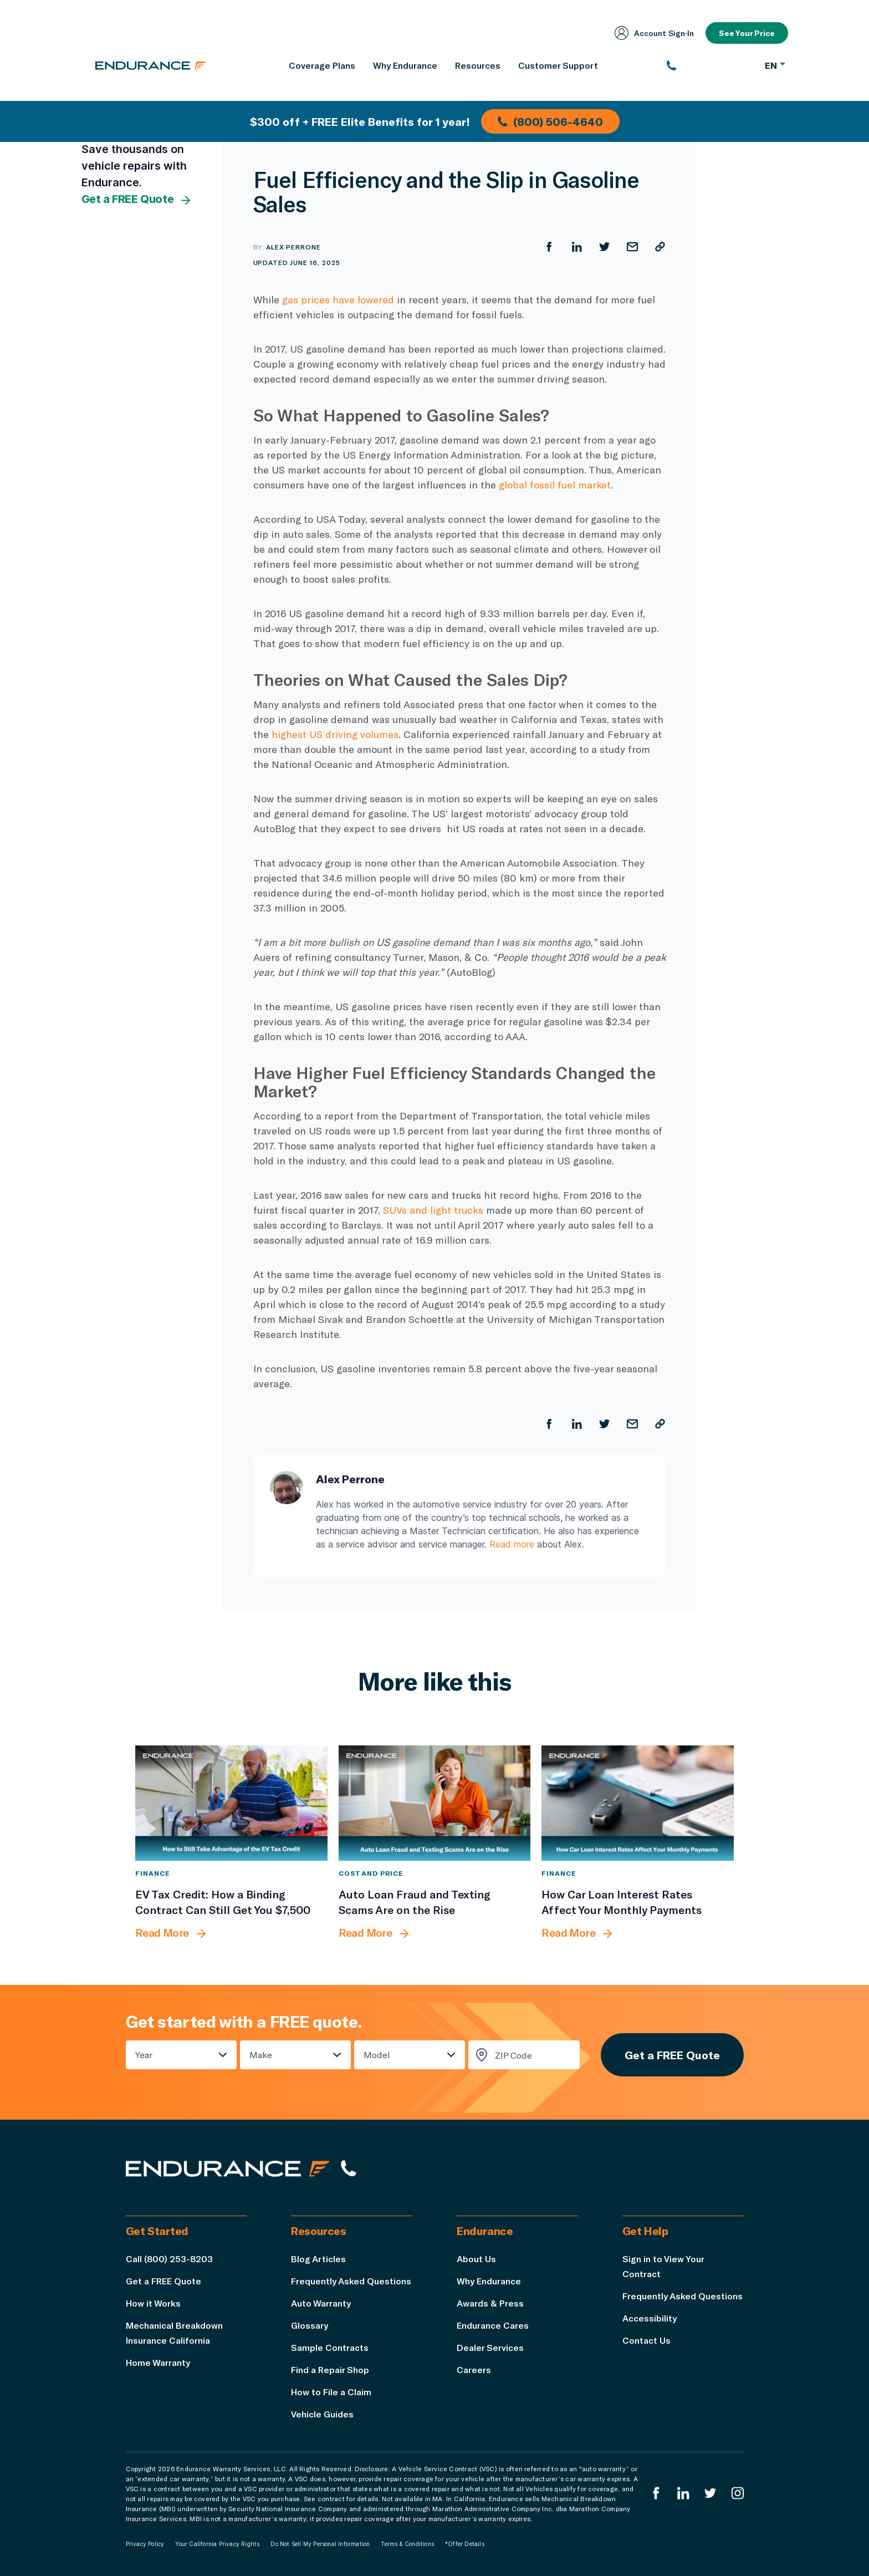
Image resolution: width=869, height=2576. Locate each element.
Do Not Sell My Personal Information (320, 2544)
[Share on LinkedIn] (576, 247)
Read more (511, 1544)
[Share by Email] (632, 247)
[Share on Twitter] (604, 247)
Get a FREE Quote (137, 199)
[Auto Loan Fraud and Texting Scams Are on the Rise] (435, 1803)
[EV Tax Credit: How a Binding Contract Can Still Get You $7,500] (231, 1803)
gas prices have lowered (338, 299)
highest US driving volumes (335, 734)
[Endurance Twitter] (710, 2493)
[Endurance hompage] (228, 2168)
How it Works (153, 2303)
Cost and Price (371, 1873)
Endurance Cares (493, 2325)
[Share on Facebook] (549, 247)
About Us (476, 2258)
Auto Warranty (321, 2303)
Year (143, 2054)
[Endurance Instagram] (738, 2493)
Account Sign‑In (654, 33)
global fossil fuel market (555, 484)
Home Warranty (158, 2362)
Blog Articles (318, 2258)
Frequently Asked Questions (351, 2280)
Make (260, 2054)
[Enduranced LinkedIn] (683, 2493)
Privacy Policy (145, 2544)
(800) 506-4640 (550, 121)
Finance (152, 1873)
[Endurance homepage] (150, 65)
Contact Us (646, 2340)
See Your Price (747, 33)
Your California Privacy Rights (217, 2544)
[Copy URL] (660, 247)
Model (377, 2054)
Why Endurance (489, 2280)
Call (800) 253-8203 (169, 2258)
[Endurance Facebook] (656, 2493)
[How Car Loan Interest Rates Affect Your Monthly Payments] (637, 1803)
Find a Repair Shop (330, 2369)
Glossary (309, 2325)
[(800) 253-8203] (710, 65)
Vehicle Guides (322, 2414)
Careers (474, 2369)
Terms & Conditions (407, 2544)
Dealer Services (490, 2347)
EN (775, 65)
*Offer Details (464, 2544)
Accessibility (649, 2318)
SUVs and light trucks (433, 1210)
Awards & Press (490, 2303)
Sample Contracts (330, 2347)
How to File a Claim (331, 2391)
